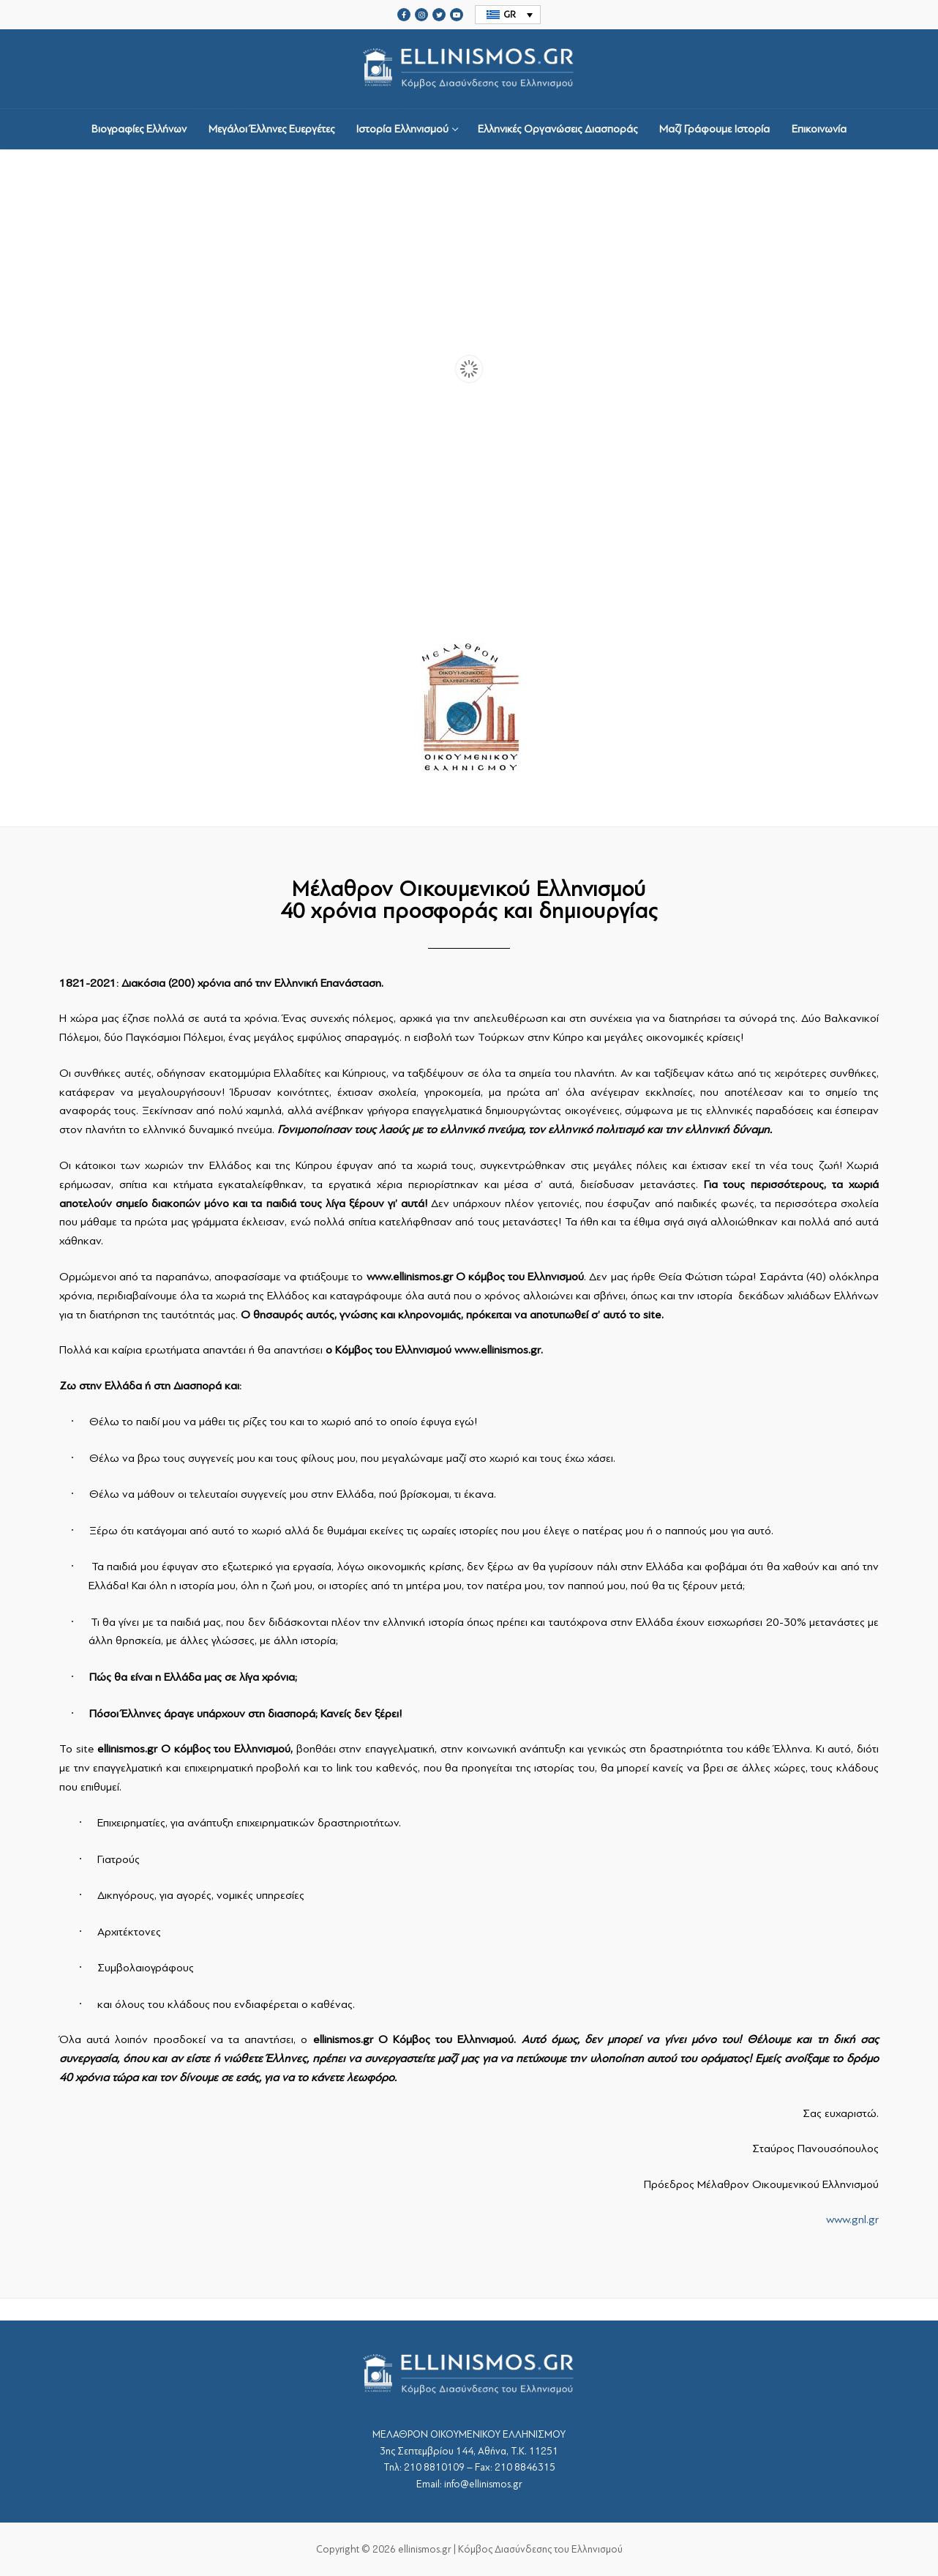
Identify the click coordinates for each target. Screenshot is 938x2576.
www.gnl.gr (852, 2219)
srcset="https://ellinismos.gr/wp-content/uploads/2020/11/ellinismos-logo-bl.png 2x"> (469, 69)
